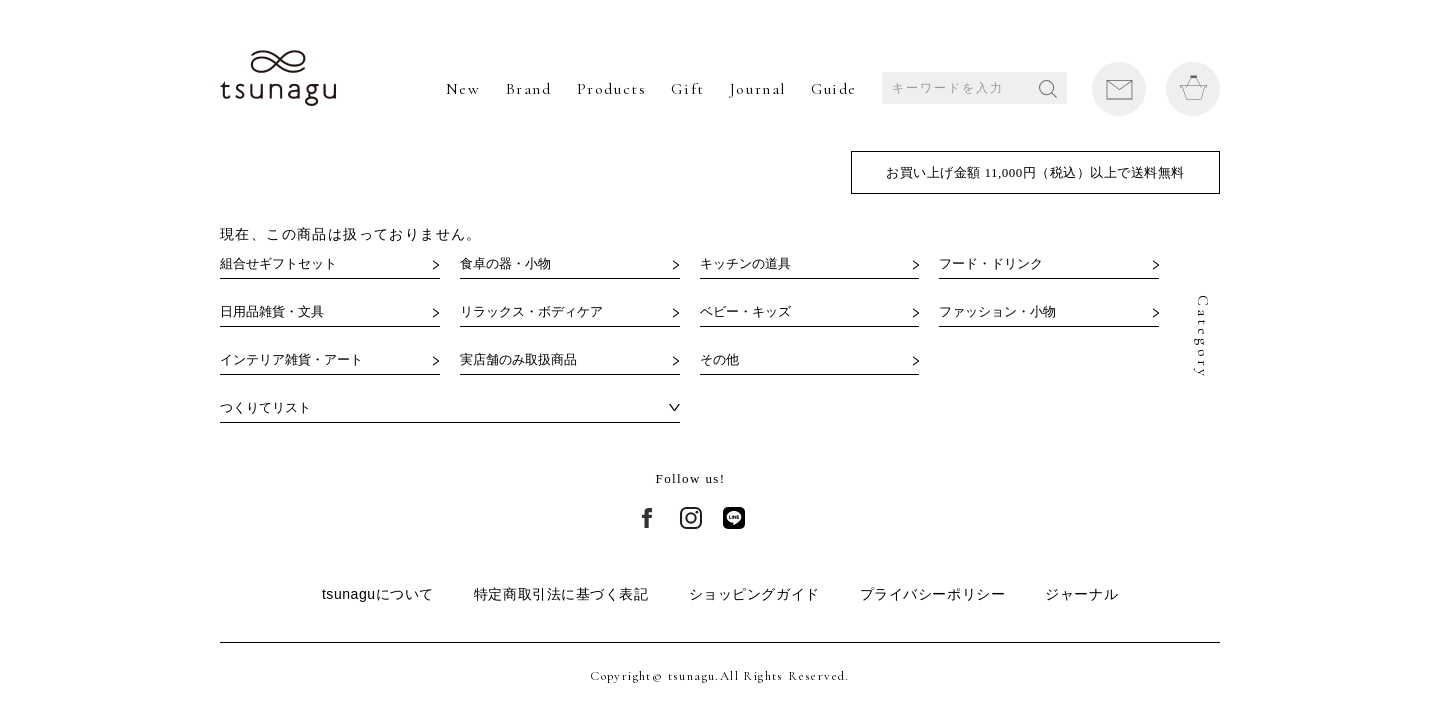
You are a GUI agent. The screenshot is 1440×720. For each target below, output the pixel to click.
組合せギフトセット (278, 263)
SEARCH (1048, 89)
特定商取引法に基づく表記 (561, 594)
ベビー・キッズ (745, 311)
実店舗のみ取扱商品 (518, 359)
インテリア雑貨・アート (291, 359)
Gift (687, 89)
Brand (529, 89)
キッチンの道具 (745, 263)
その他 (719, 359)
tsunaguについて (378, 594)
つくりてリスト (265, 407)
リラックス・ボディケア (531, 311)
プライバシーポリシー (933, 594)
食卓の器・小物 (505, 263)
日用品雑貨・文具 (272, 311)
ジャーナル (1081, 594)
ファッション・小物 (997, 311)
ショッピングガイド (754, 594)
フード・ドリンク (991, 263)
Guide (834, 89)
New (463, 89)
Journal (758, 89)
